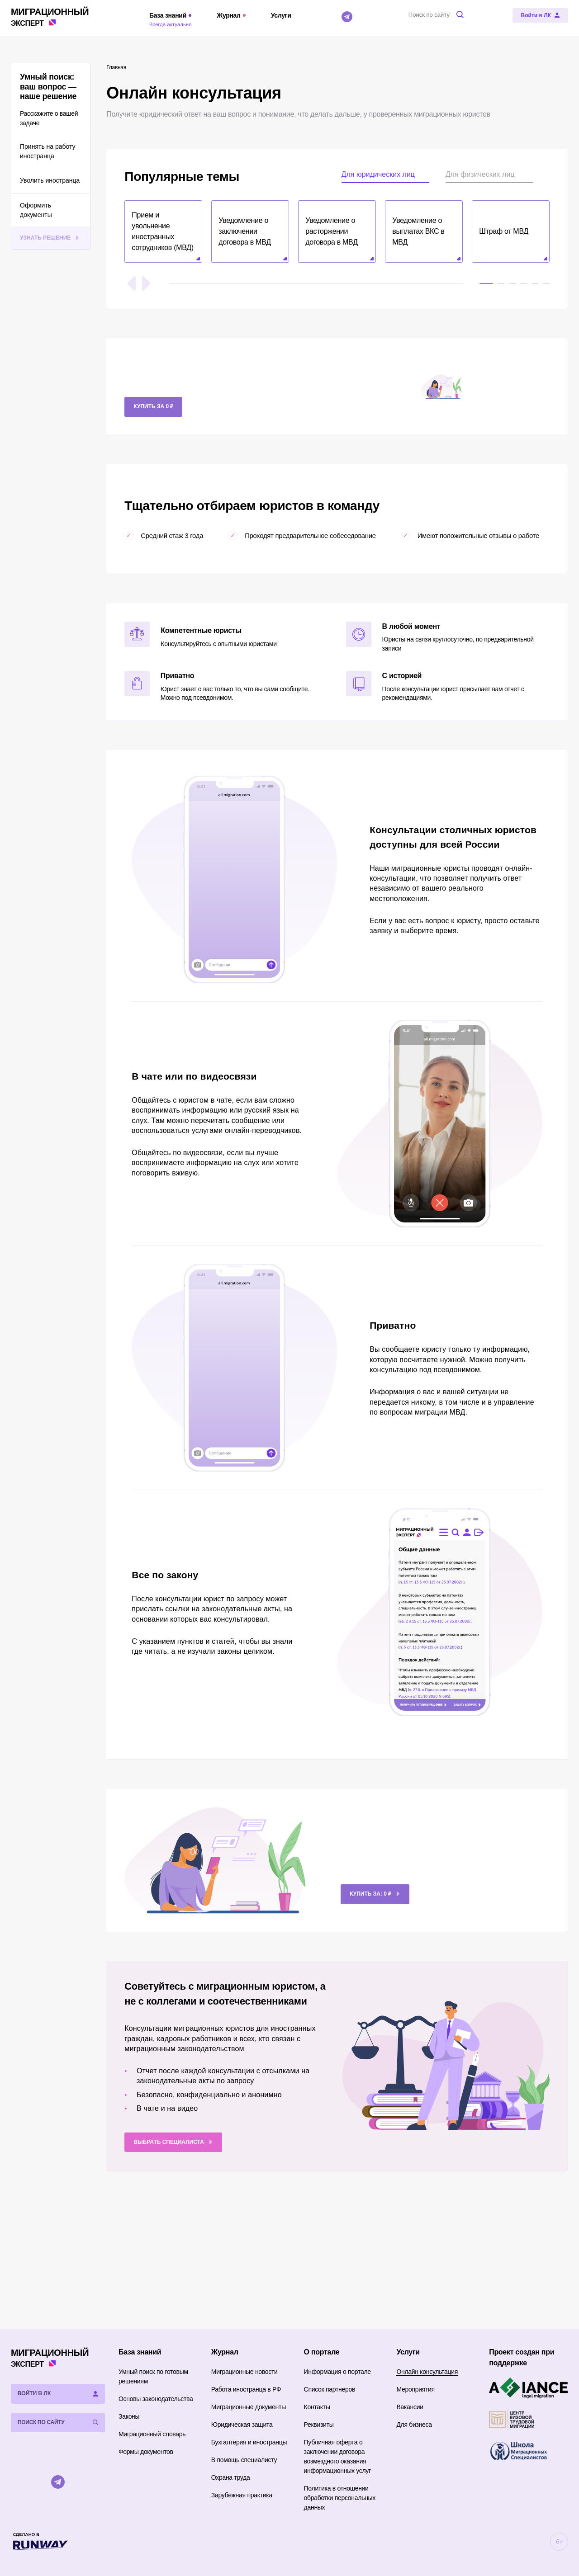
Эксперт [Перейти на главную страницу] (50, 16)
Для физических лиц (480, 174)
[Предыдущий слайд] (131, 283)
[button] (163, 231)
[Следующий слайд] (146, 283)
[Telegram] (347, 16)
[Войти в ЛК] (540, 15)
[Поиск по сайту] (437, 14)
